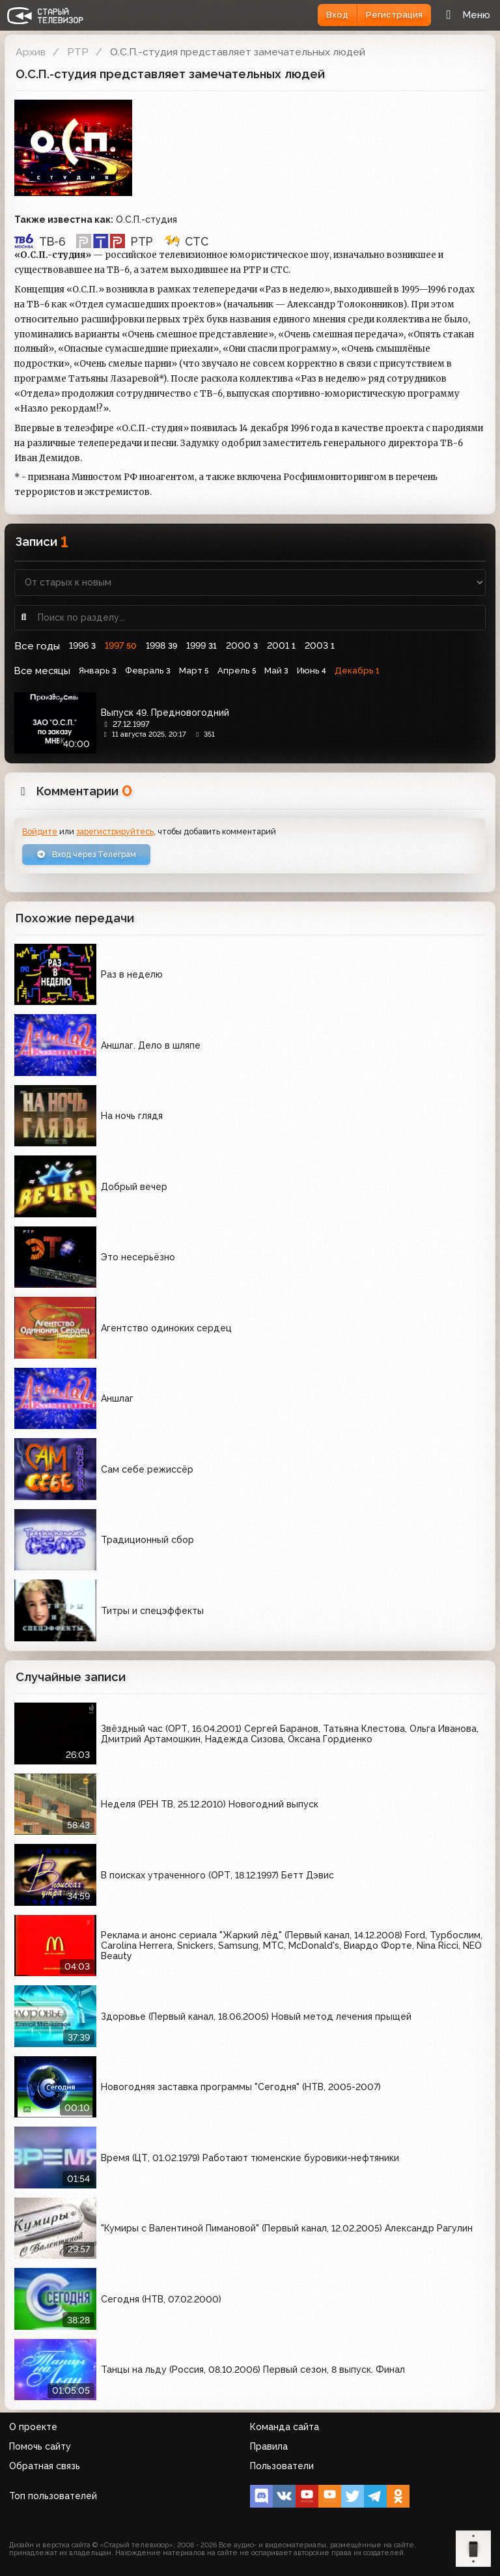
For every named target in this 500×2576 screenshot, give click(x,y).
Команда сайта (284, 2427)
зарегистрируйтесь (115, 831)
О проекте (33, 2427)
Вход (337, 15)
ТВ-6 (40, 241)
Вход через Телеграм (86, 854)
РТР (78, 52)
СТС (185, 241)
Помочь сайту (40, 2446)
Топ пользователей (53, 2496)
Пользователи (282, 2466)
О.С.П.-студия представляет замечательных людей (237, 52)
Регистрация (394, 15)
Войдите (39, 831)
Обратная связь (44, 2466)
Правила (269, 2446)
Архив (31, 52)
